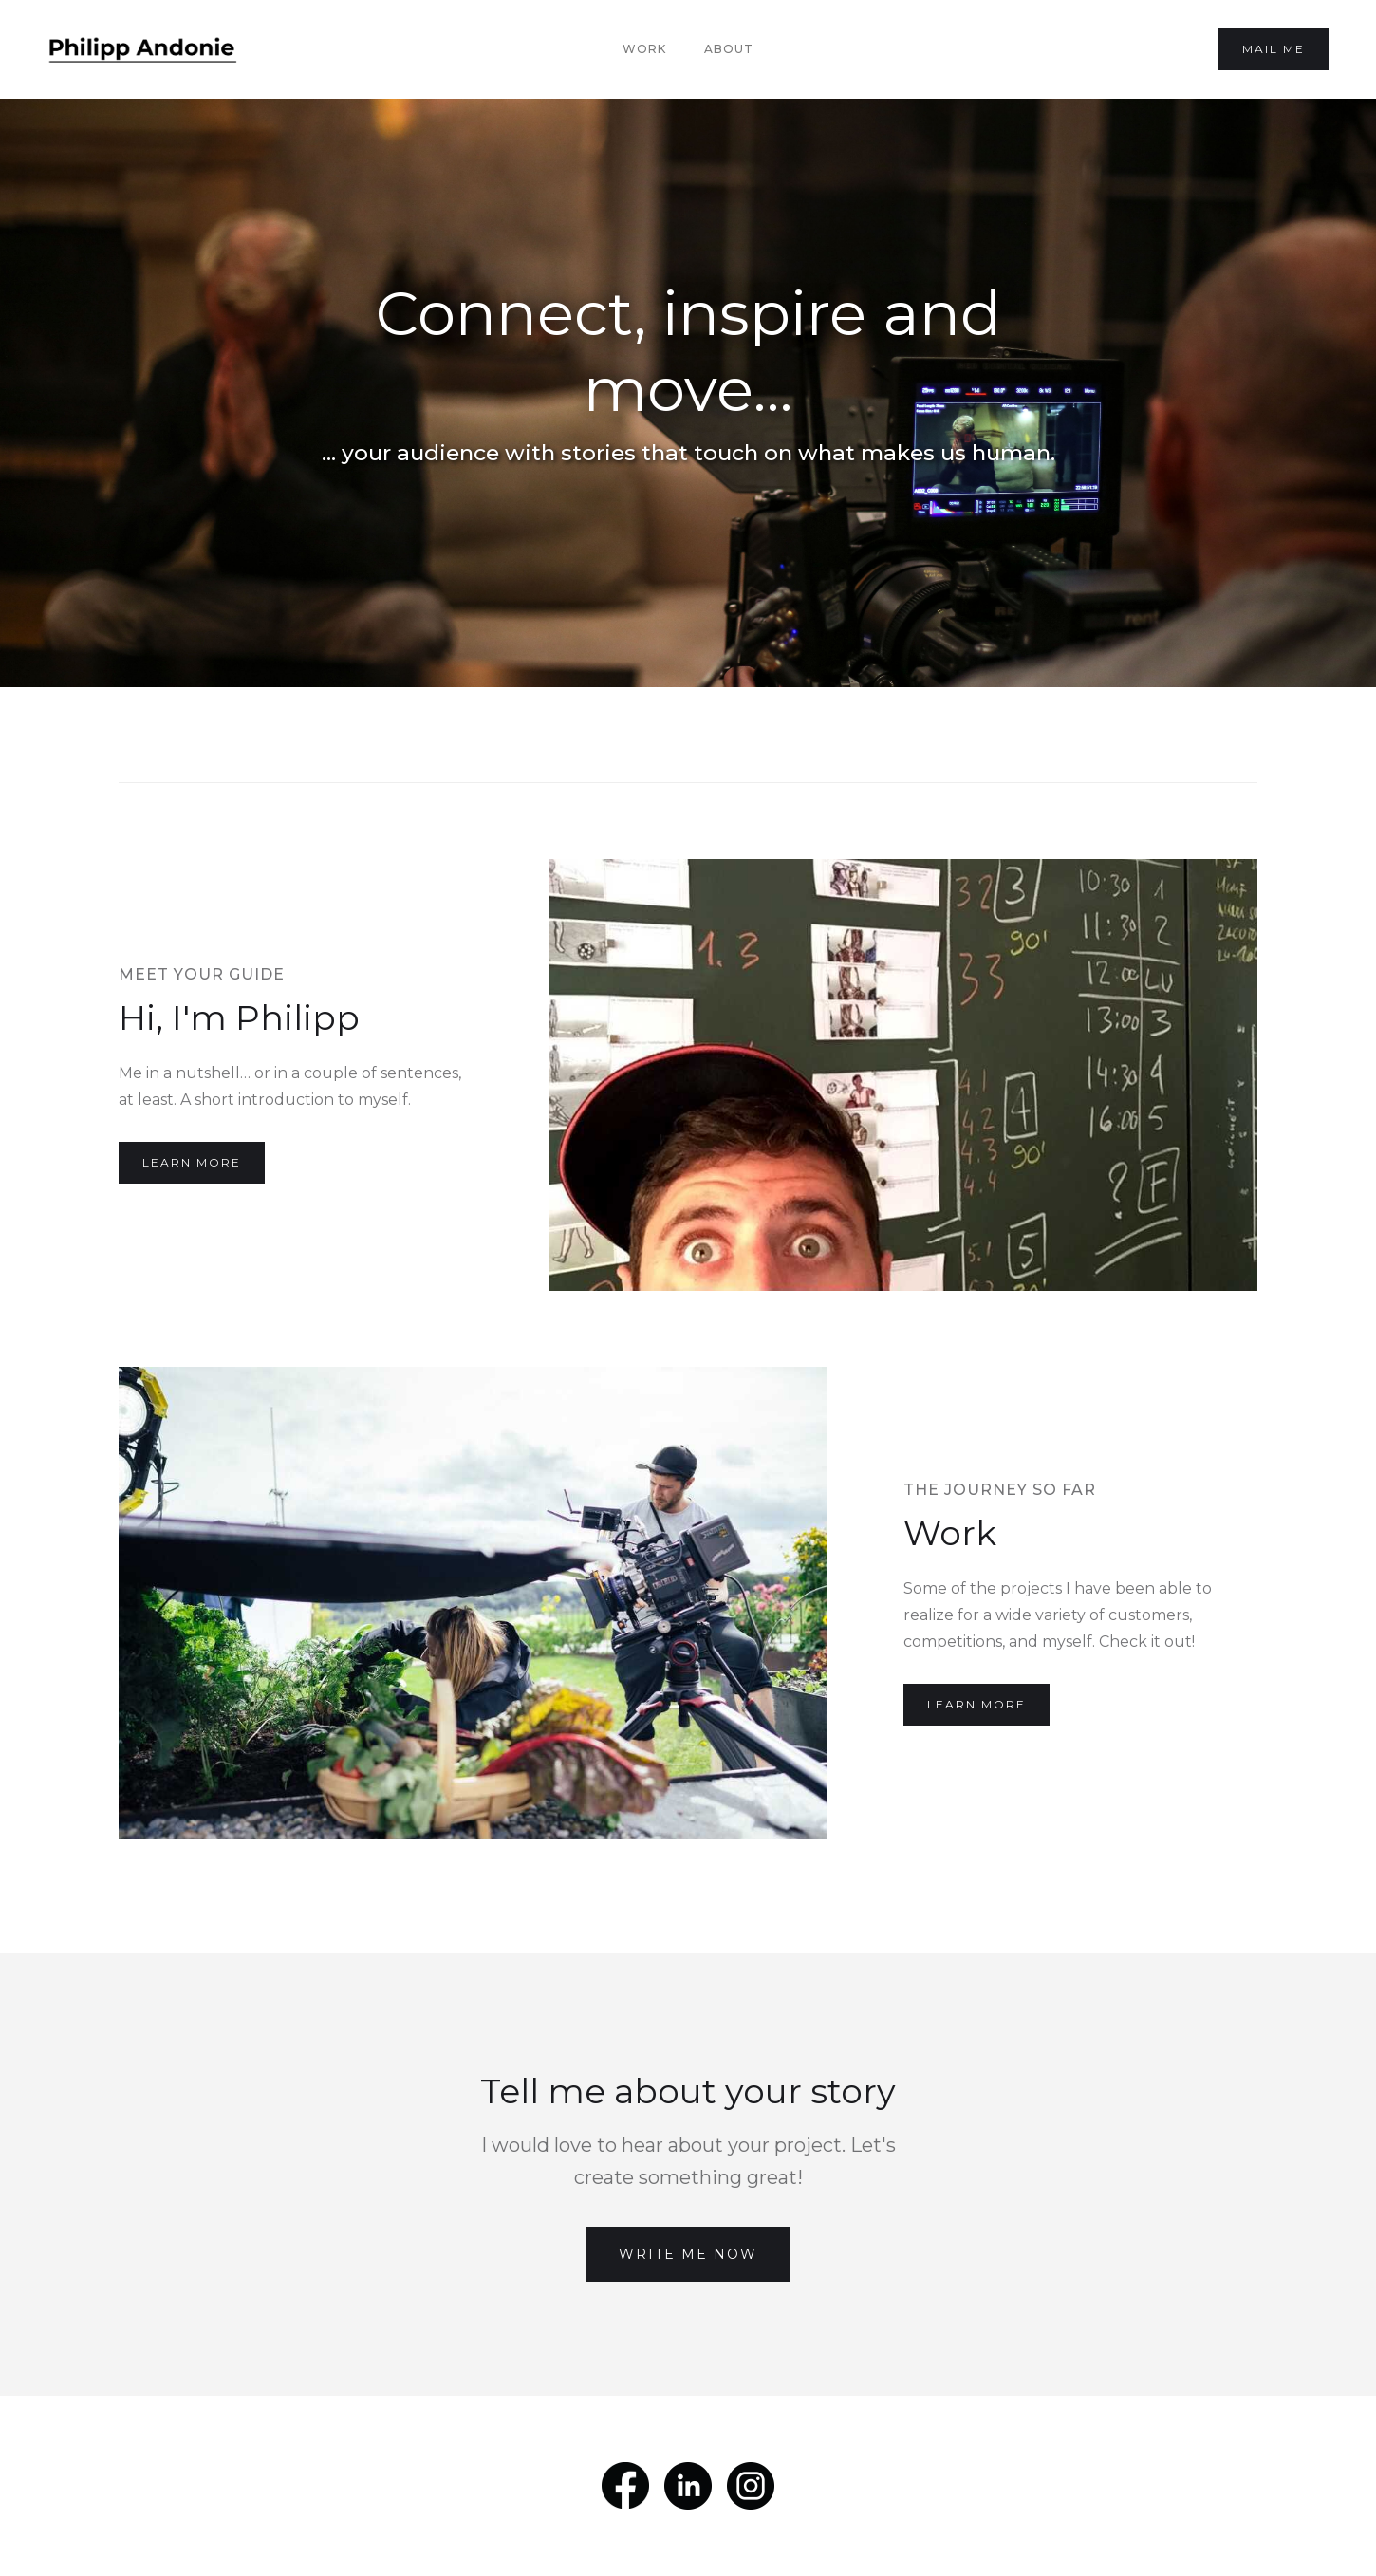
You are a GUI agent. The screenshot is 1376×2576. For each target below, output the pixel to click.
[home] (142, 49)
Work (644, 49)
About (728, 49)
